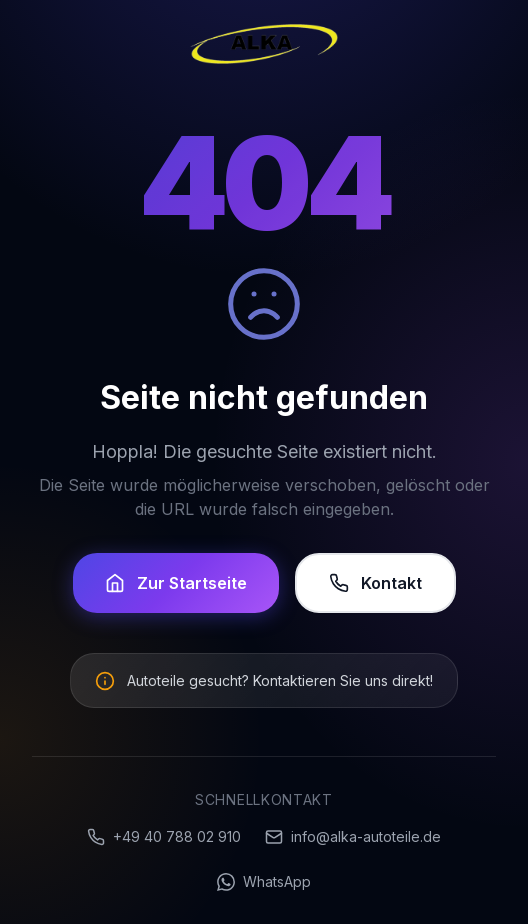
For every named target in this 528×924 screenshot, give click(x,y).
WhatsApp (264, 882)
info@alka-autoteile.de (353, 837)
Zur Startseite (176, 583)
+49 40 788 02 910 (164, 837)
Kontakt (375, 583)
